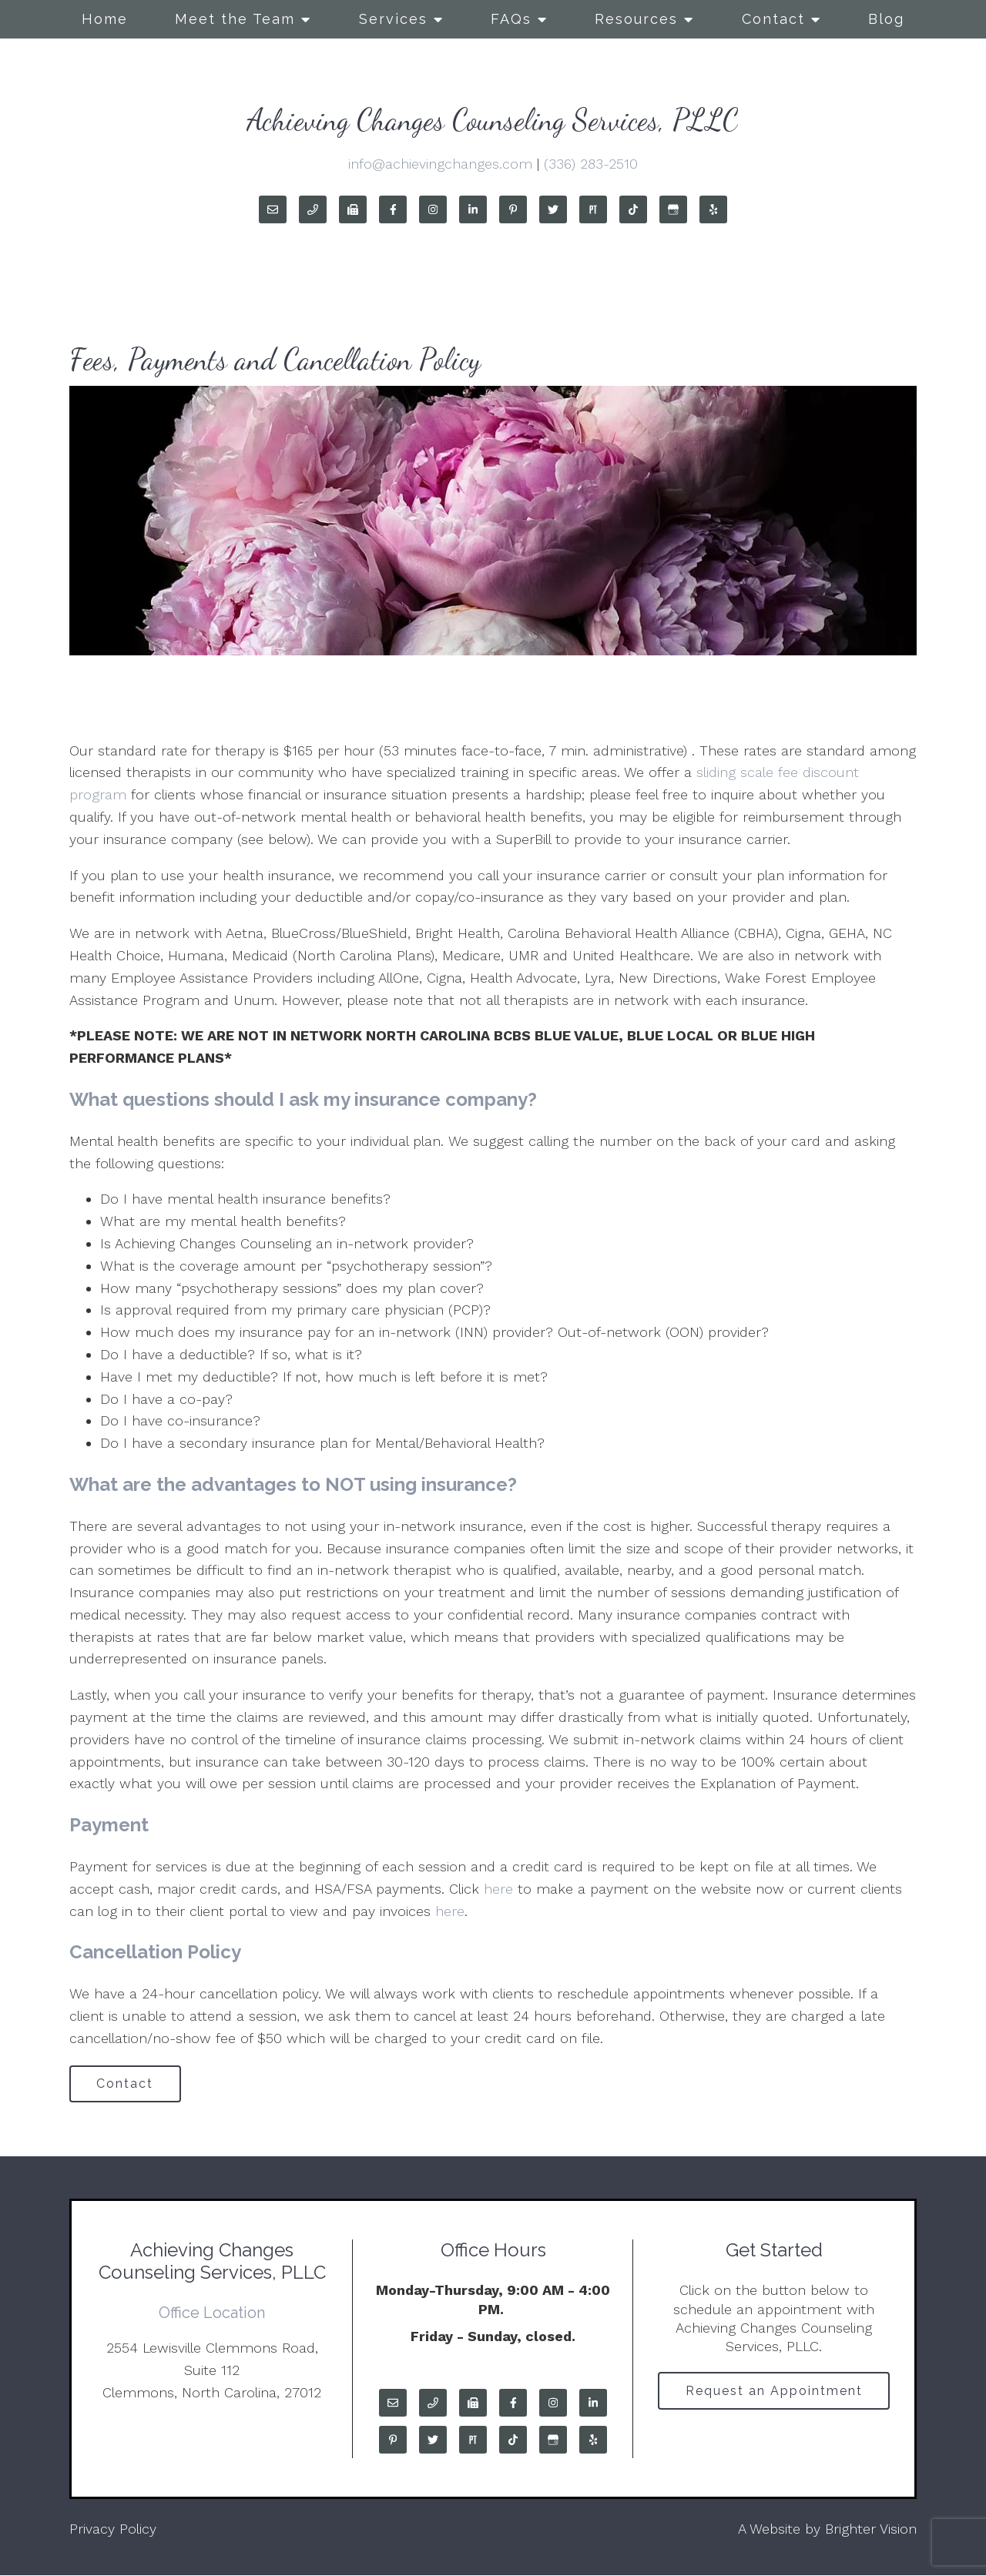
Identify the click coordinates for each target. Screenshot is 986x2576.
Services (393, 19)
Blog (886, 19)
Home (105, 19)
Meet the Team (235, 19)
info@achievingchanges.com (440, 164)
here (498, 1889)
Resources (636, 19)
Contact (773, 19)
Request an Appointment (774, 2391)
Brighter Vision (871, 2529)
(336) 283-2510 (591, 164)
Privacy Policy (112, 2529)
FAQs (511, 19)
